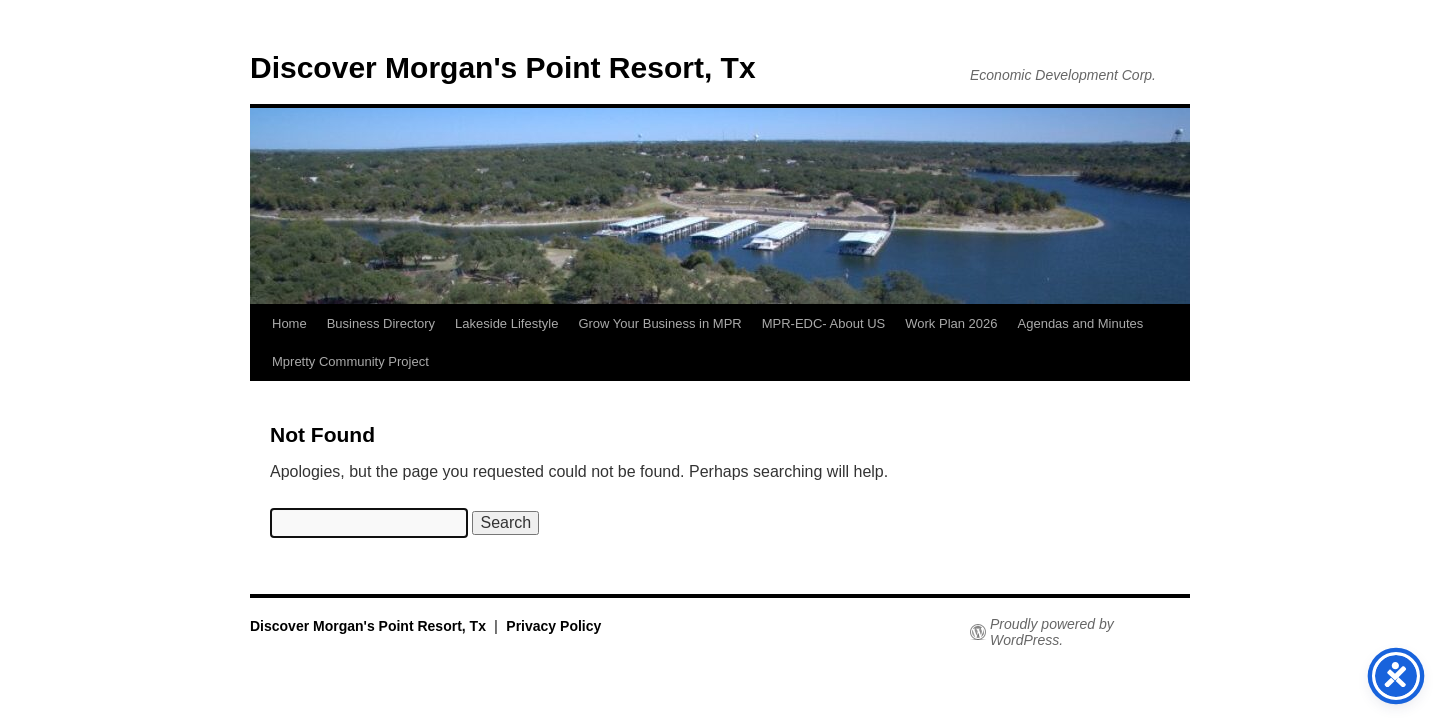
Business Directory (381, 323)
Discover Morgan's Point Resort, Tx (503, 67)
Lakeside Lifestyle (506, 323)
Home (289, 323)
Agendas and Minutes (1081, 323)
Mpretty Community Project (350, 361)
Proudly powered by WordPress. (1052, 632)
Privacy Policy (553, 626)
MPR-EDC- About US (824, 323)
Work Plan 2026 (951, 323)
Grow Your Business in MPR (659, 323)
